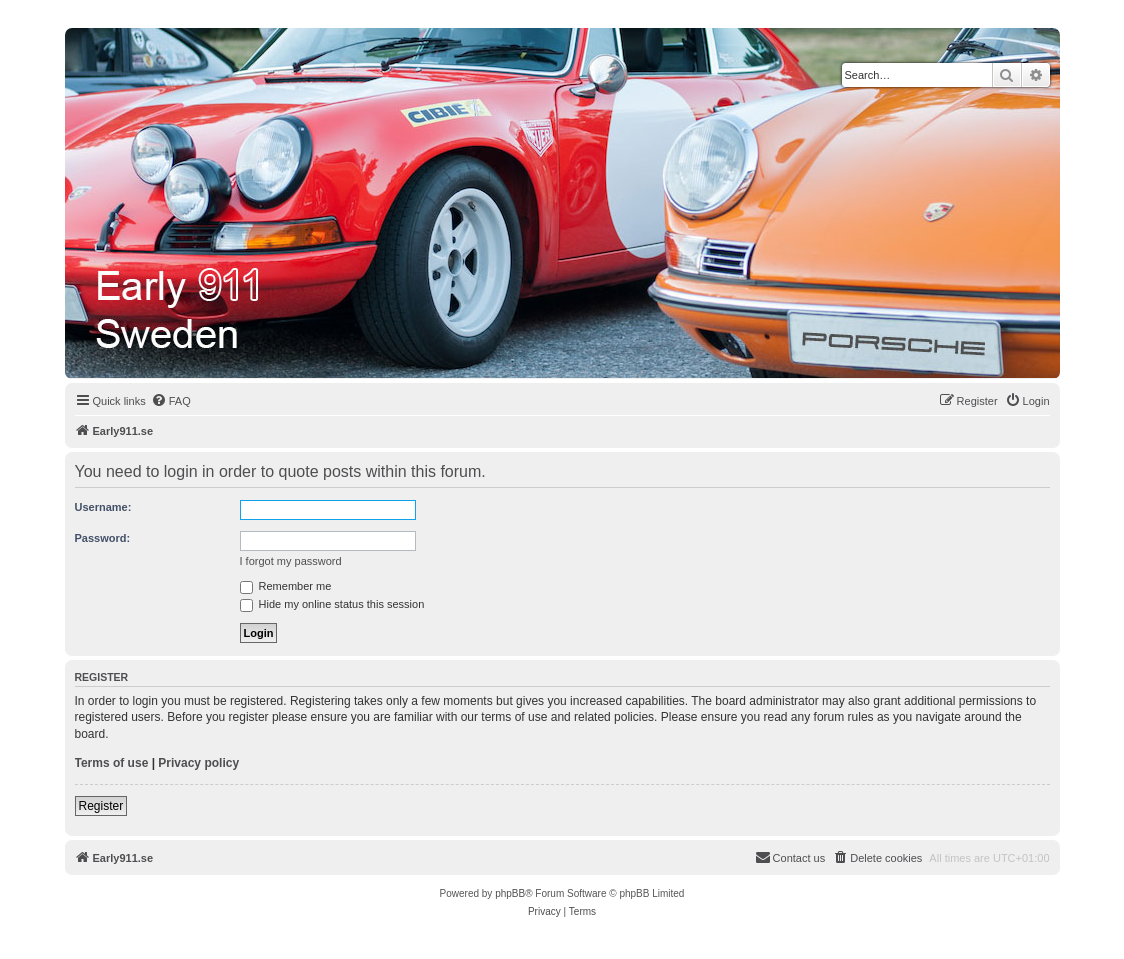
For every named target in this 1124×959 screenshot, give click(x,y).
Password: (103, 538)
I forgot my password (291, 561)
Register (101, 806)
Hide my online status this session (332, 604)
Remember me (286, 586)
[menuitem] (171, 401)
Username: (103, 507)
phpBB (510, 893)
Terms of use (112, 763)
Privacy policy (198, 763)
